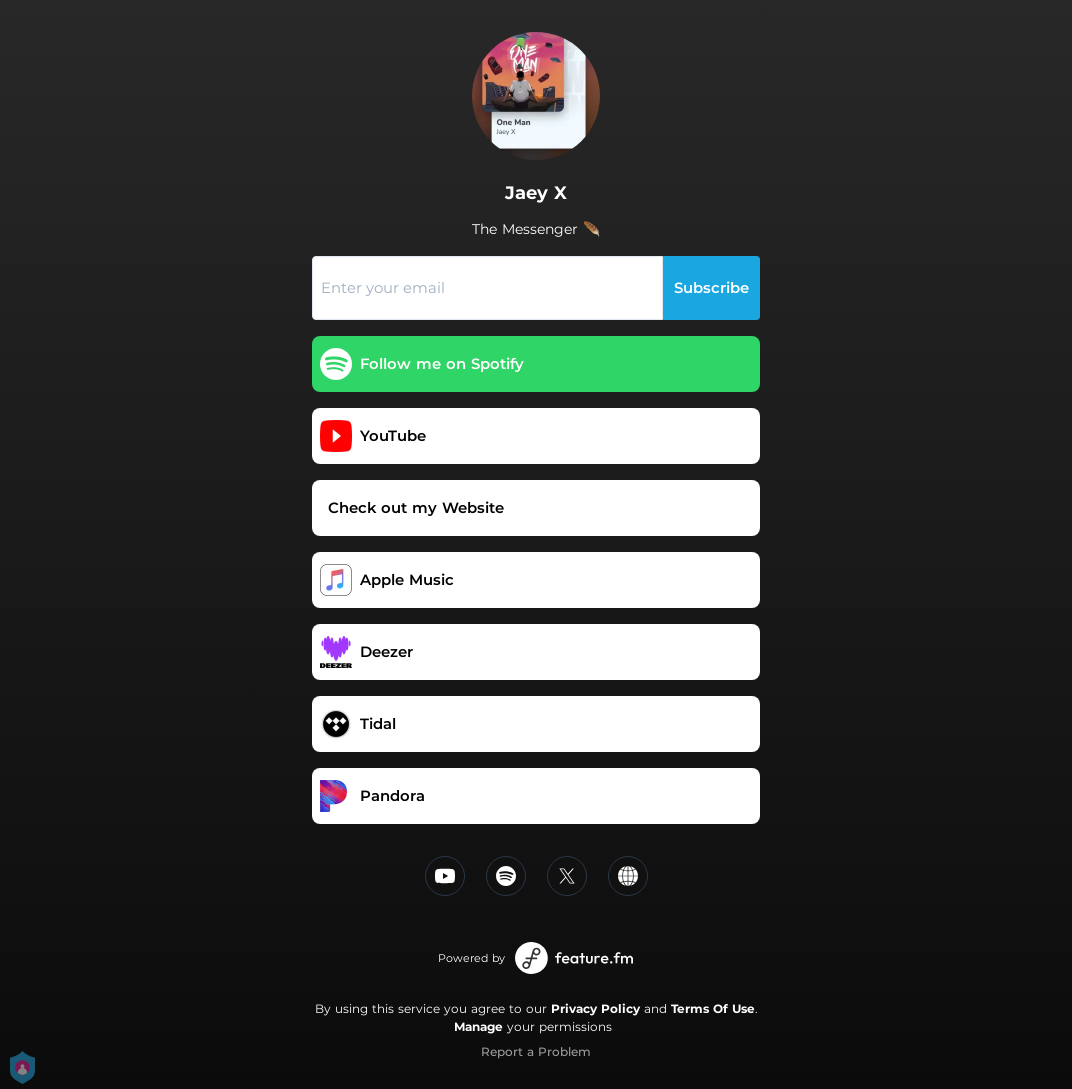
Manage (478, 1026)
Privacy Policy (595, 1008)
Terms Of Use (713, 1008)
